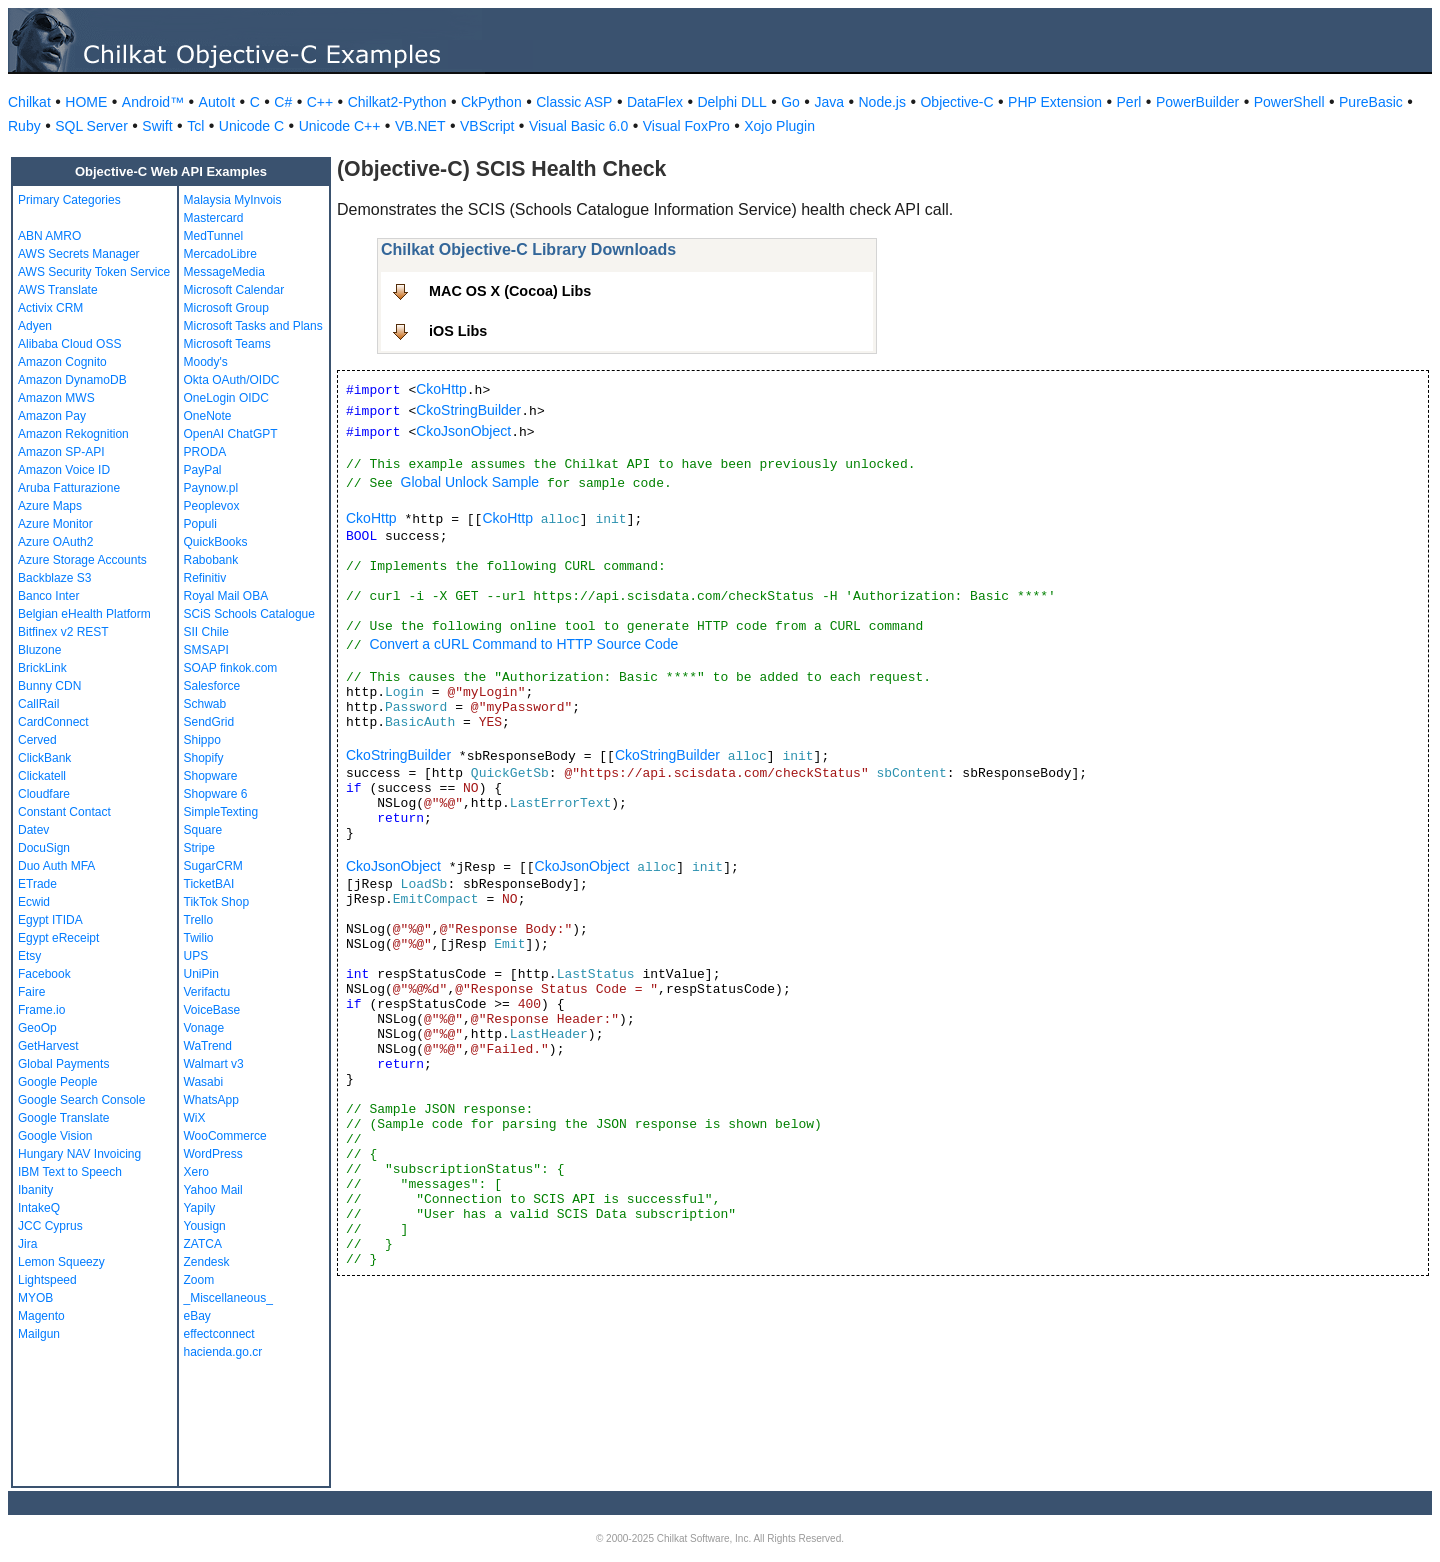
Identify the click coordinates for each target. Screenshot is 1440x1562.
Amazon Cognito (62, 362)
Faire (31, 992)
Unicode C (251, 126)
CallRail (38, 704)
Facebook (44, 974)
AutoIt (217, 102)
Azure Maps (50, 506)
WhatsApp (211, 1100)
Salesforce (212, 686)
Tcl (195, 126)
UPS (196, 956)
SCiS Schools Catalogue (249, 614)
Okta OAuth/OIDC (232, 380)
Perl (1129, 102)
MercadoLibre (220, 254)
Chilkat (29, 102)
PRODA (205, 452)
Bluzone (39, 650)
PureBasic (1371, 102)
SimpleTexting (221, 812)
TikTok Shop (217, 902)
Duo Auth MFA (56, 866)
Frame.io (41, 1010)
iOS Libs (458, 331)
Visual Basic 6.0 (578, 126)
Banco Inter (48, 596)
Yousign (205, 1226)
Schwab (205, 704)
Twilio (199, 938)
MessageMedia (224, 272)
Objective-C (956, 102)
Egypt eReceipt (58, 938)
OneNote (208, 416)
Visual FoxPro (686, 126)
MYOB (35, 1298)
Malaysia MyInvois (233, 200)
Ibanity (35, 1190)
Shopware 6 (216, 794)
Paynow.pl (211, 488)
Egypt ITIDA (50, 920)
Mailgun (39, 1334)
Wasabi (204, 1082)
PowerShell (1289, 102)
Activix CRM (50, 308)
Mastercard (214, 218)
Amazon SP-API (61, 452)
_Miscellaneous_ (228, 1298)
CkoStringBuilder (468, 410)
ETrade (37, 884)
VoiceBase (212, 1010)
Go (790, 102)
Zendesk (207, 1262)
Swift (157, 126)
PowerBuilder (1197, 102)
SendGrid (209, 722)
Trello (199, 920)
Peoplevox (212, 506)
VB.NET (420, 126)
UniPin (201, 974)
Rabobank (211, 560)
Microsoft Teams (227, 344)
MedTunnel (214, 236)
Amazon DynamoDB (72, 380)
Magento (41, 1316)
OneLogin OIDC (226, 398)
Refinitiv (205, 578)
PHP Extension (1055, 102)
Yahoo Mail (213, 1190)
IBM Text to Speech (70, 1172)
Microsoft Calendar (234, 290)
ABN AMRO (49, 236)
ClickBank (44, 758)
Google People (57, 1082)
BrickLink (42, 668)
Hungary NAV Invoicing (79, 1154)
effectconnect (219, 1334)
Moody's (206, 362)
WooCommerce (225, 1136)
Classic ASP (574, 102)
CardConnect (53, 722)
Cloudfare (44, 794)
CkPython (491, 102)
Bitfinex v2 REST (63, 632)
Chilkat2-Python (397, 102)
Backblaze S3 (54, 578)
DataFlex (655, 102)
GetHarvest (48, 1046)
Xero (196, 1172)
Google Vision (55, 1136)
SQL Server (91, 126)
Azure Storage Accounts (82, 560)
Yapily (200, 1208)
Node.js (882, 102)
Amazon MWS (56, 398)
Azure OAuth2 (55, 542)
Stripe (199, 848)
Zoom (199, 1280)
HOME (86, 102)
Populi (200, 524)
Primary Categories (69, 200)
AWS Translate (58, 290)
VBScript (487, 126)
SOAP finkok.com (231, 668)
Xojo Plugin (779, 126)
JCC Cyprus (50, 1226)
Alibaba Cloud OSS (69, 344)
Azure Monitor (55, 524)
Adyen (35, 326)
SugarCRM (213, 866)
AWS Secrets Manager (79, 254)
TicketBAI (209, 884)
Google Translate (63, 1118)
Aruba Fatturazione (69, 488)
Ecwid (34, 902)
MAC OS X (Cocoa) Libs (510, 291)
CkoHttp (441, 389)
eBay (197, 1316)
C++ (320, 102)
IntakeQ (39, 1208)
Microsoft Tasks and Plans (253, 326)
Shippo (202, 740)
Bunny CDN (49, 686)
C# (283, 102)
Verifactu (207, 992)
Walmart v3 (214, 1064)
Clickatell (42, 776)
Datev (33, 830)
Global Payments (63, 1064)
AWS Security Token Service (94, 272)
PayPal (203, 470)
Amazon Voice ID (64, 470)
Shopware (211, 776)
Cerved (37, 740)
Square (203, 830)
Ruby (24, 126)
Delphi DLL (731, 102)
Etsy (29, 956)
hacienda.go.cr (223, 1352)
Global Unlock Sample (470, 482)
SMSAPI (206, 650)
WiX (195, 1118)
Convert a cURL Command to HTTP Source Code (523, 644)
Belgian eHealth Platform (84, 614)
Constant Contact (64, 812)
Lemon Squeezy (61, 1262)
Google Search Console (81, 1100)
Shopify (204, 758)
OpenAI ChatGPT (231, 434)
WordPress (213, 1154)
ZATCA (203, 1244)
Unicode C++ (340, 126)
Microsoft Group (226, 308)
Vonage (204, 1028)
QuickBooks (216, 542)
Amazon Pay (52, 416)
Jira (27, 1244)
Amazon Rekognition (73, 434)
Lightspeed (47, 1280)
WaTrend (208, 1046)
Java (829, 102)
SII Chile (206, 632)
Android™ (153, 102)
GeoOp (37, 1028)
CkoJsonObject (463, 431)
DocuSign (44, 848)
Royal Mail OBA (226, 596)
